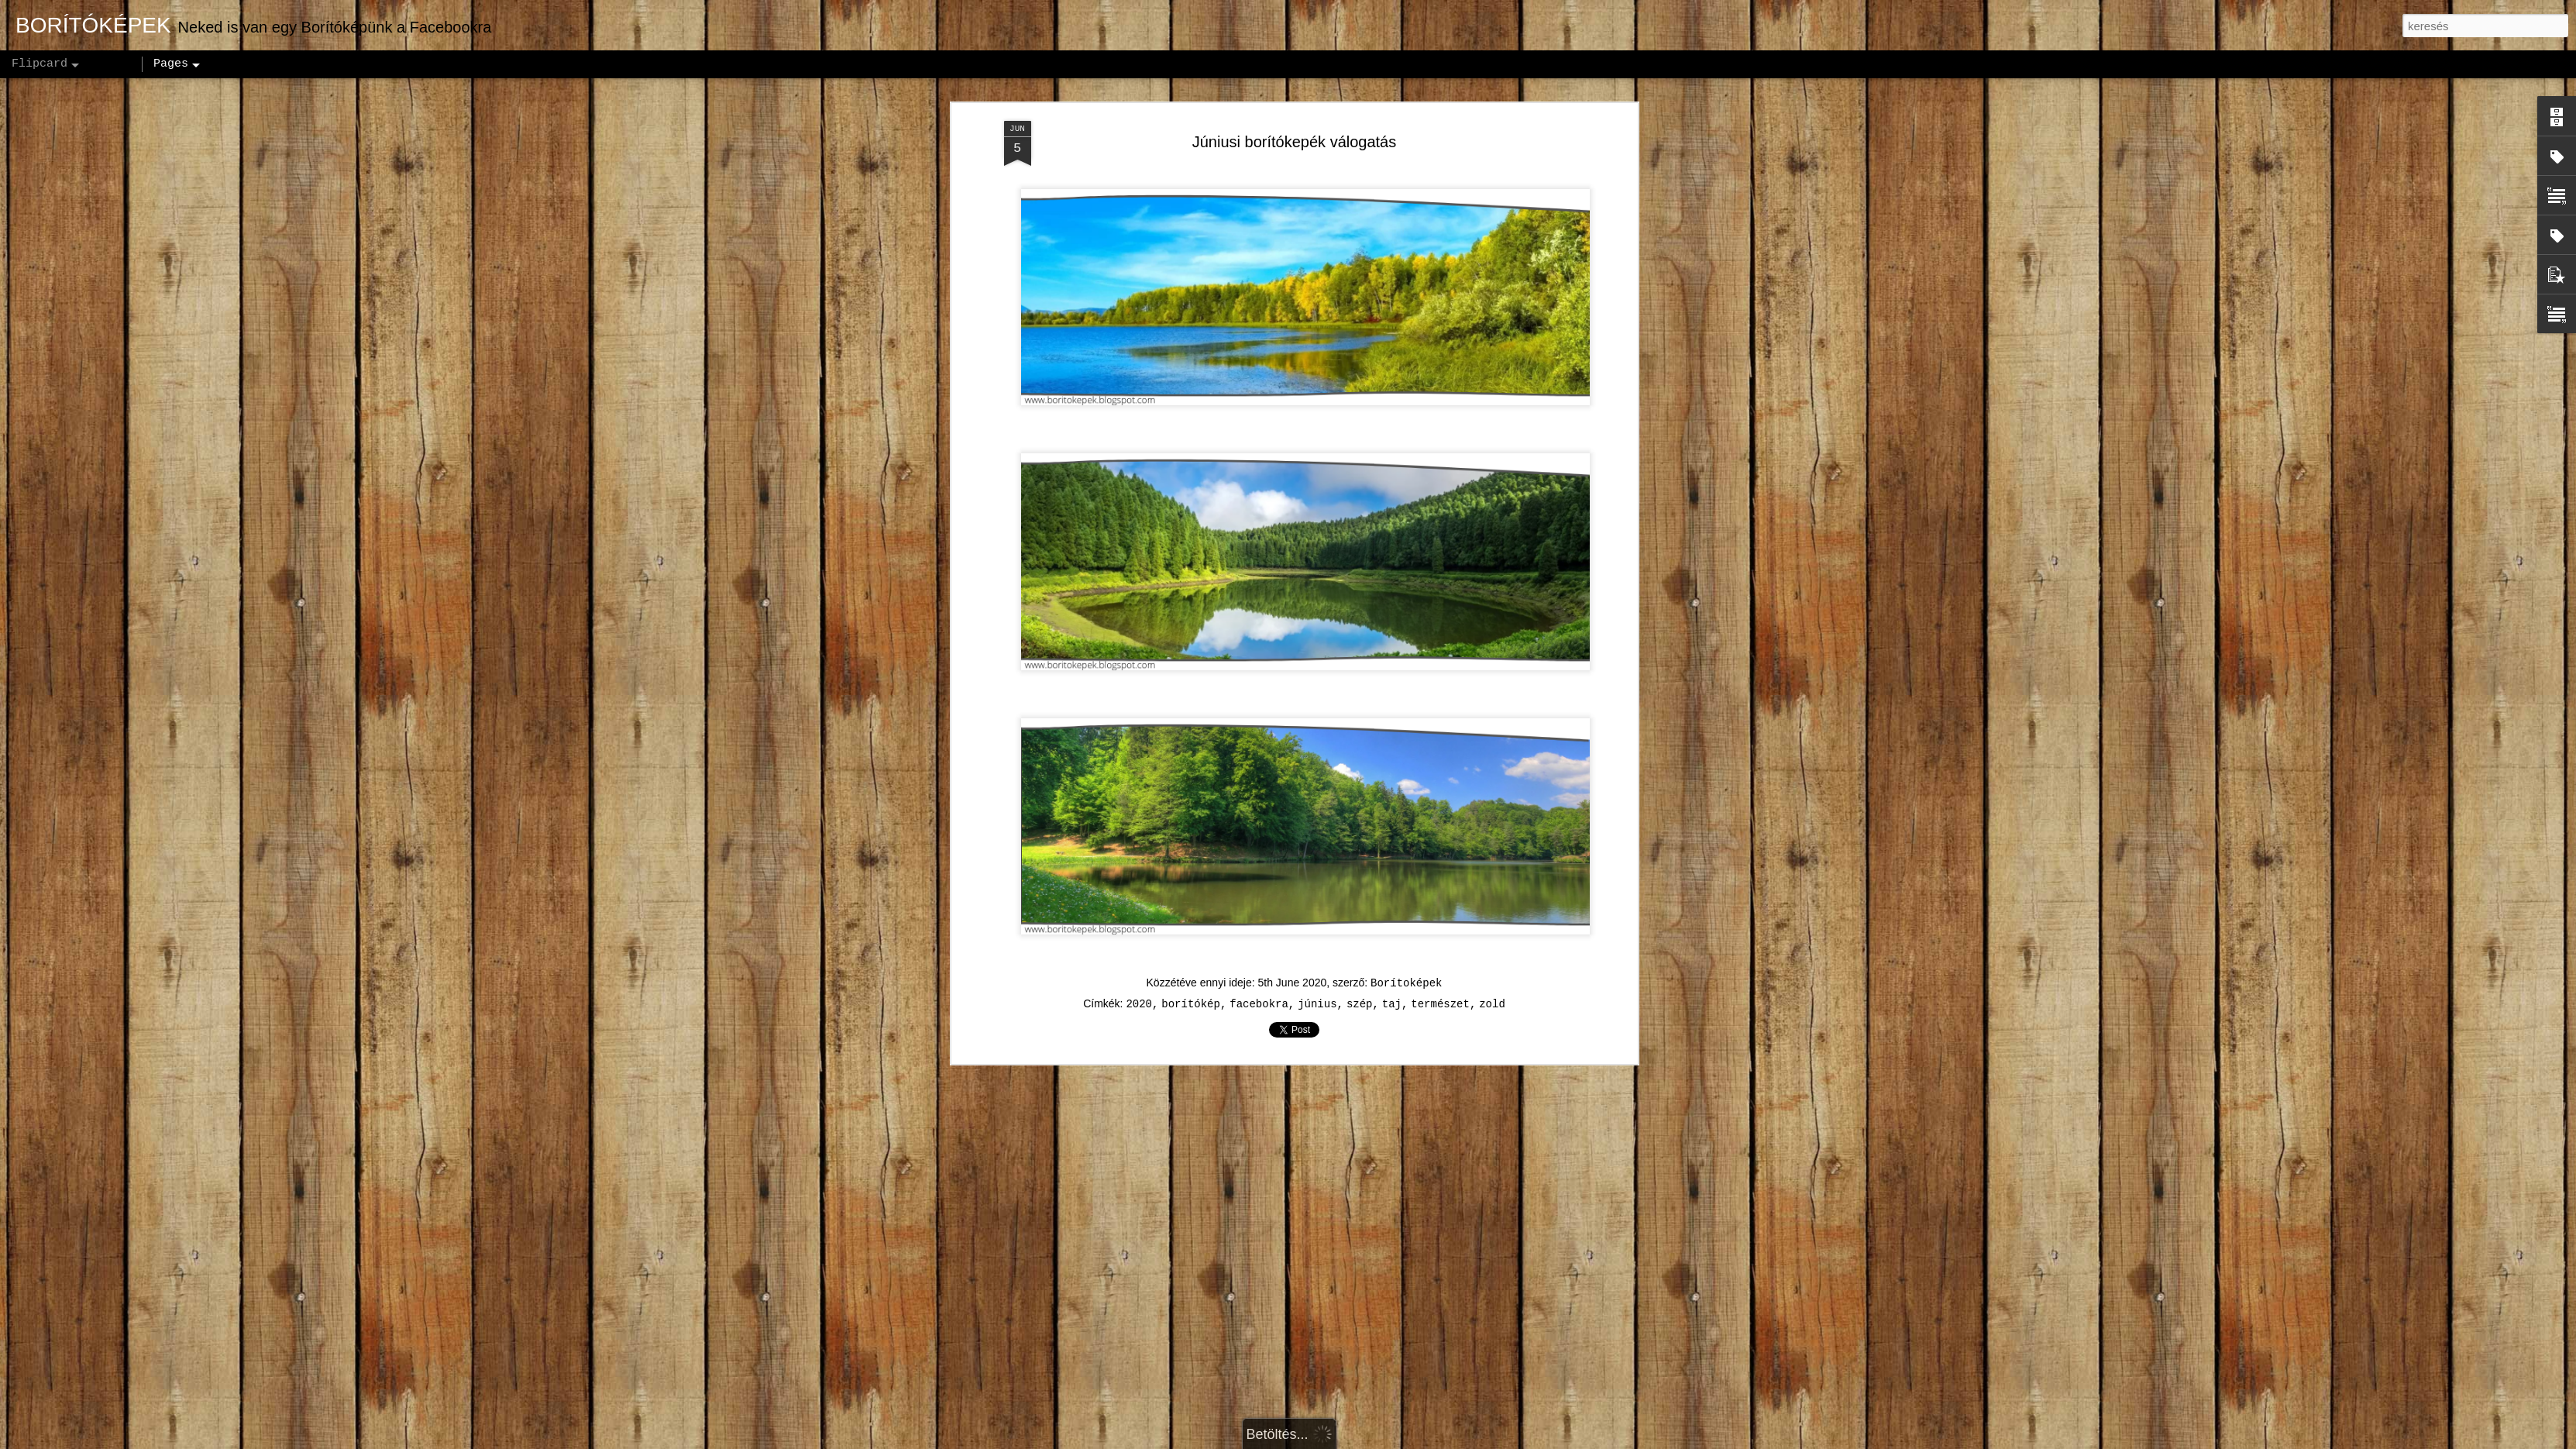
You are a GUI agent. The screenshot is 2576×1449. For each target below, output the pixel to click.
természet (1440, 1004)
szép (1359, 1004)
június (1317, 1004)
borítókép (1190, 1004)
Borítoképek (1406, 983)
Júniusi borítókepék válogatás (1294, 141)
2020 (1139, 1004)
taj (1391, 1004)
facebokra (1259, 1004)
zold (1492, 1004)
